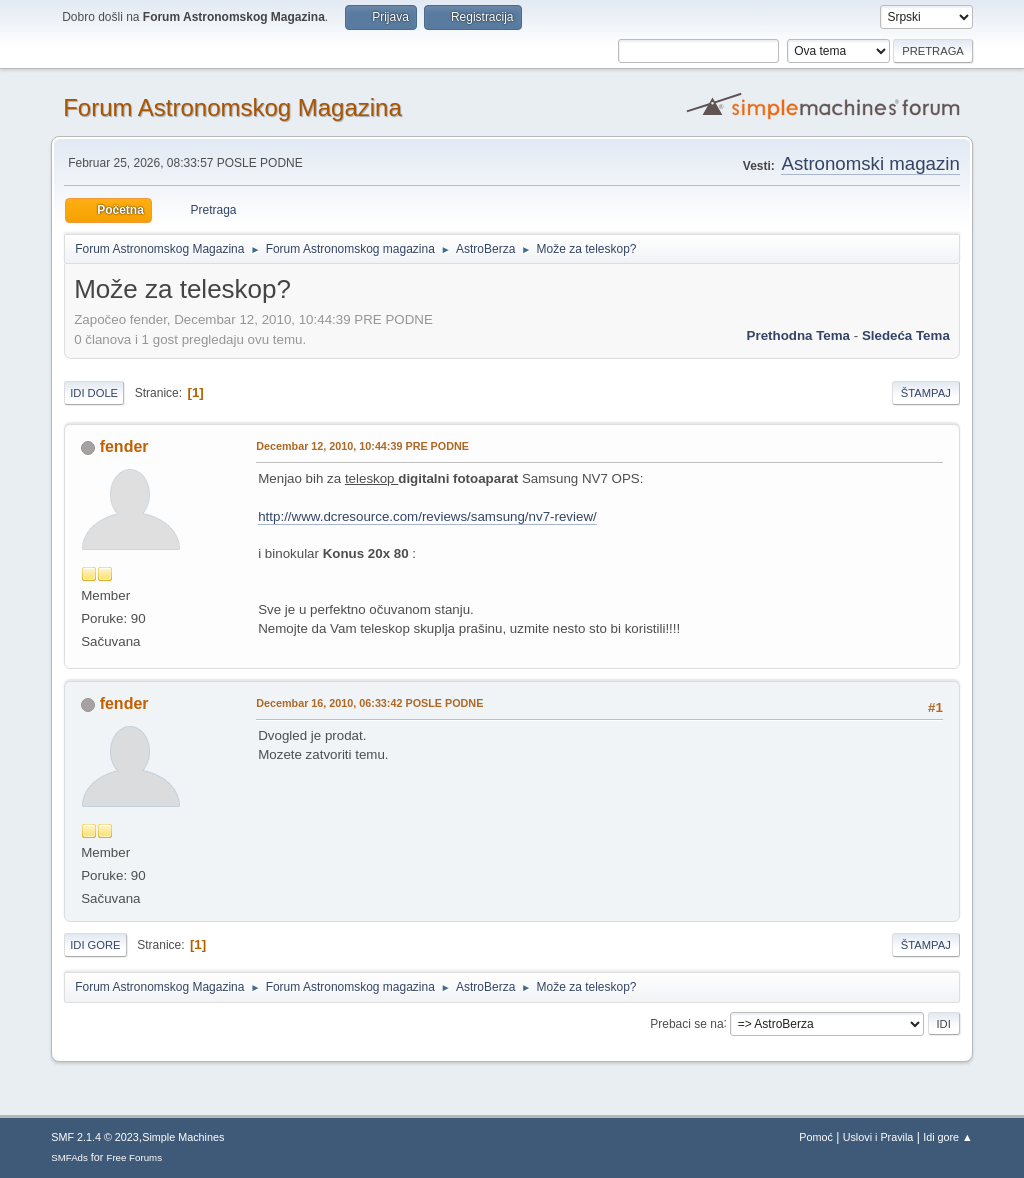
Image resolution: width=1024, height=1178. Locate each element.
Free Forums (134, 1157)
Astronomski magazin (870, 163)
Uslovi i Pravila (878, 1137)
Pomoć (816, 1137)
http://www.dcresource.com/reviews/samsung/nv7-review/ (427, 516)
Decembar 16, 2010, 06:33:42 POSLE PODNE (369, 703)
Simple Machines (183, 1137)
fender (124, 446)
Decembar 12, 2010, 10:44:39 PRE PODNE (362, 446)
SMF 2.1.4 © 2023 (95, 1137)
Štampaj (926, 393)
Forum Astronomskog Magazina (232, 107)
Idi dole (94, 393)
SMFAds (69, 1157)
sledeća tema (906, 335)
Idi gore (95, 945)
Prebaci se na (686, 1023)
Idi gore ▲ (948, 1137)
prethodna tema (798, 335)
